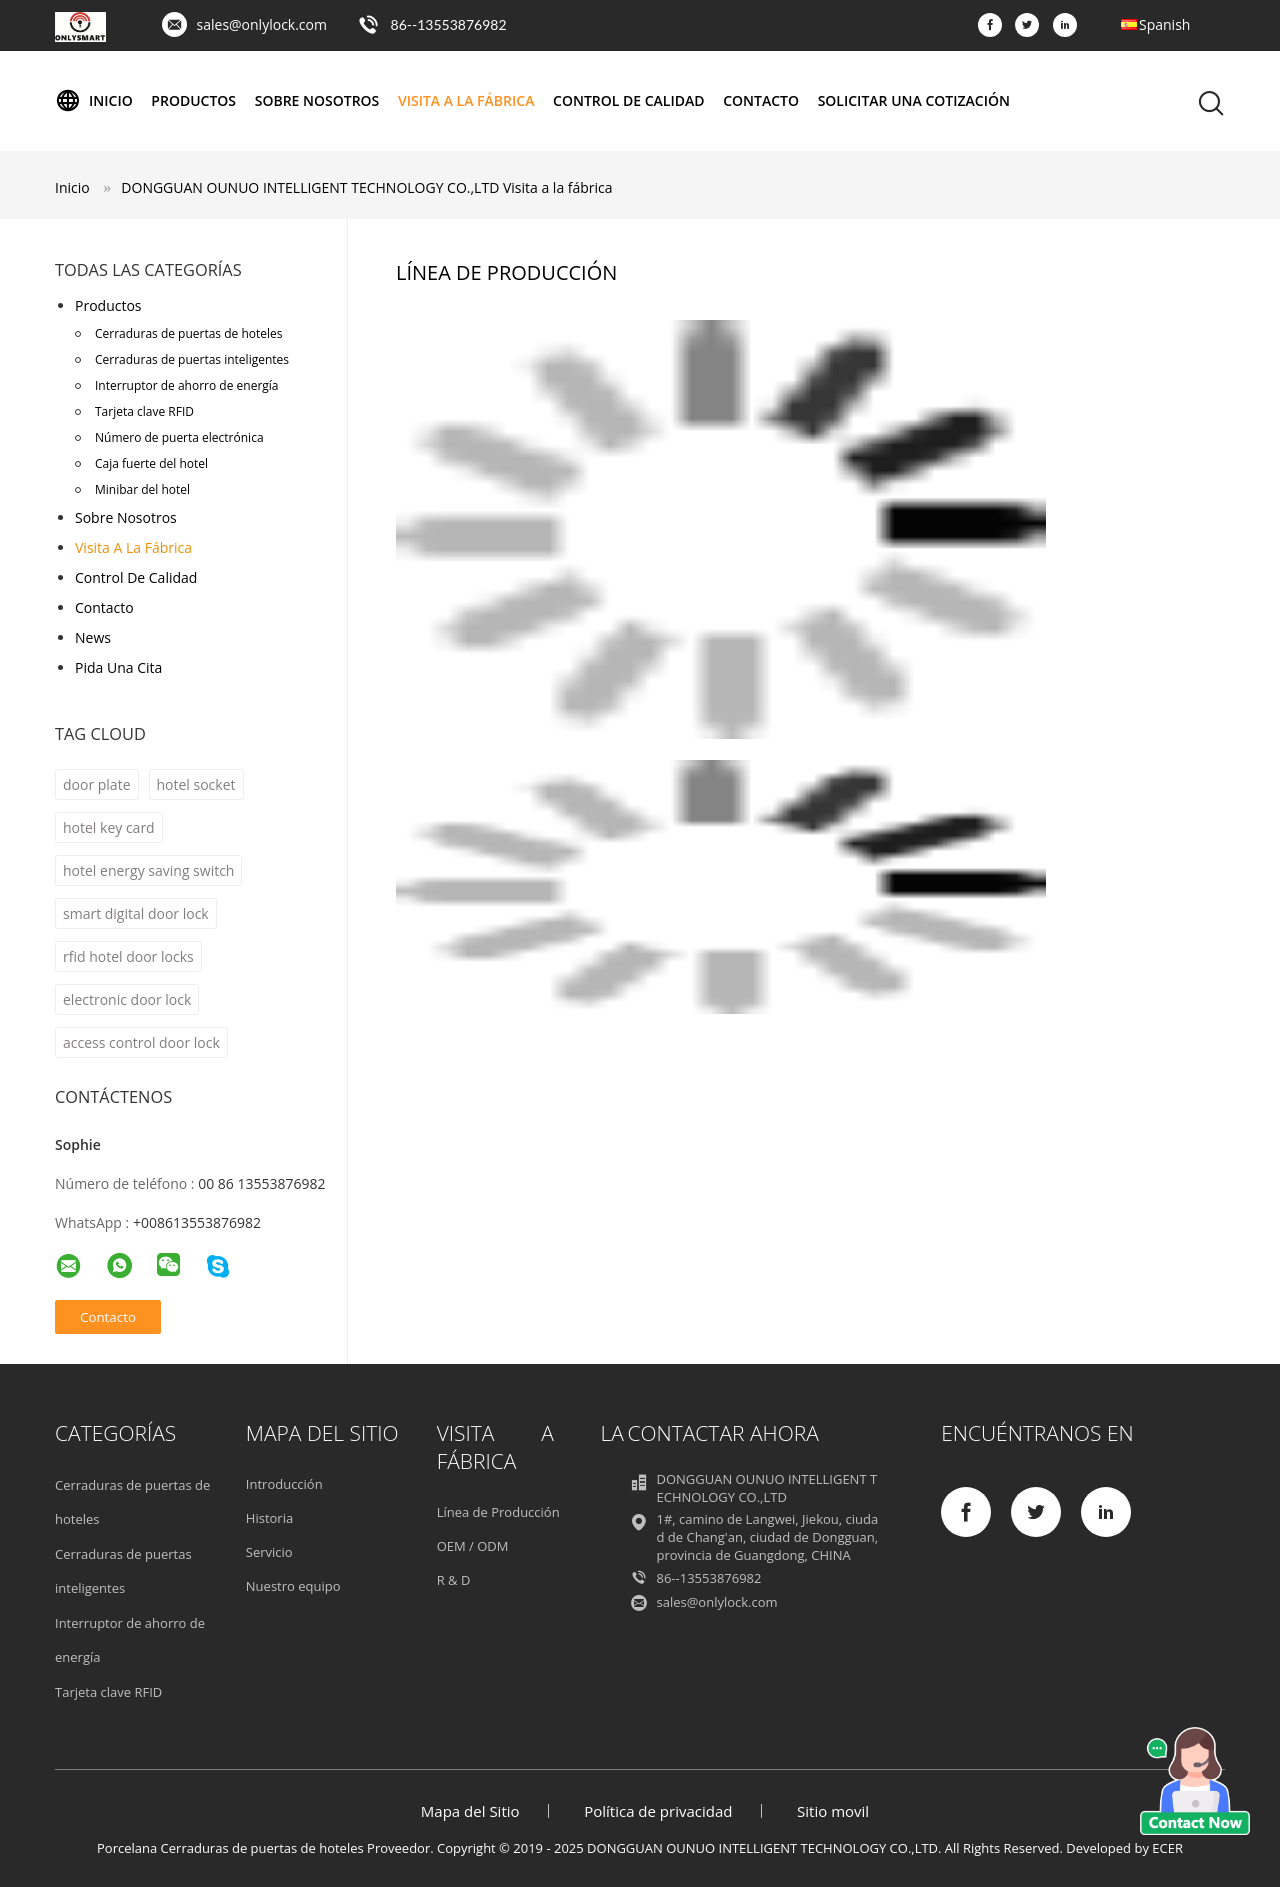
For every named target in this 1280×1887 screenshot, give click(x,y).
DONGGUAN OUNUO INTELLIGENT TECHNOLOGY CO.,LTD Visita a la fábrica (366, 187)
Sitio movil (833, 1811)
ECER (1167, 1848)
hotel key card (109, 827)
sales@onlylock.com (262, 24)
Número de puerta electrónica (179, 437)
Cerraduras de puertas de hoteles (188, 333)
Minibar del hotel (142, 489)
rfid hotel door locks (128, 956)
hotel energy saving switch (148, 870)
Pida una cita (118, 667)
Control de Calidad (628, 100)
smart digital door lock (136, 913)
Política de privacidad (658, 1811)
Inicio (94, 101)
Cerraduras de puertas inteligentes (192, 359)
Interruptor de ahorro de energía (187, 385)
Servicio (269, 1552)
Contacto (761, 100)
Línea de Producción (498, 1512)
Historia (269, 1518)
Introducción (284, 1484)
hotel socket (196, 784)
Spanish (1164, 24)
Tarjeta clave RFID (144, 411)
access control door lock (141, 1042)
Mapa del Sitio (470, 1811)
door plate (97, 784)
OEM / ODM (473, 1546)
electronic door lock (127, 999)
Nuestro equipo (293, 1586)
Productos (193, 100)
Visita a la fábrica (466, 100)
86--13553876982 (449, 24)
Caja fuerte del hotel (151, 463)
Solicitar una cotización (914, 100)
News (93, 637)
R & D (454, 1580)
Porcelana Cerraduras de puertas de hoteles (230, 1848)
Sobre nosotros (317, 100)
